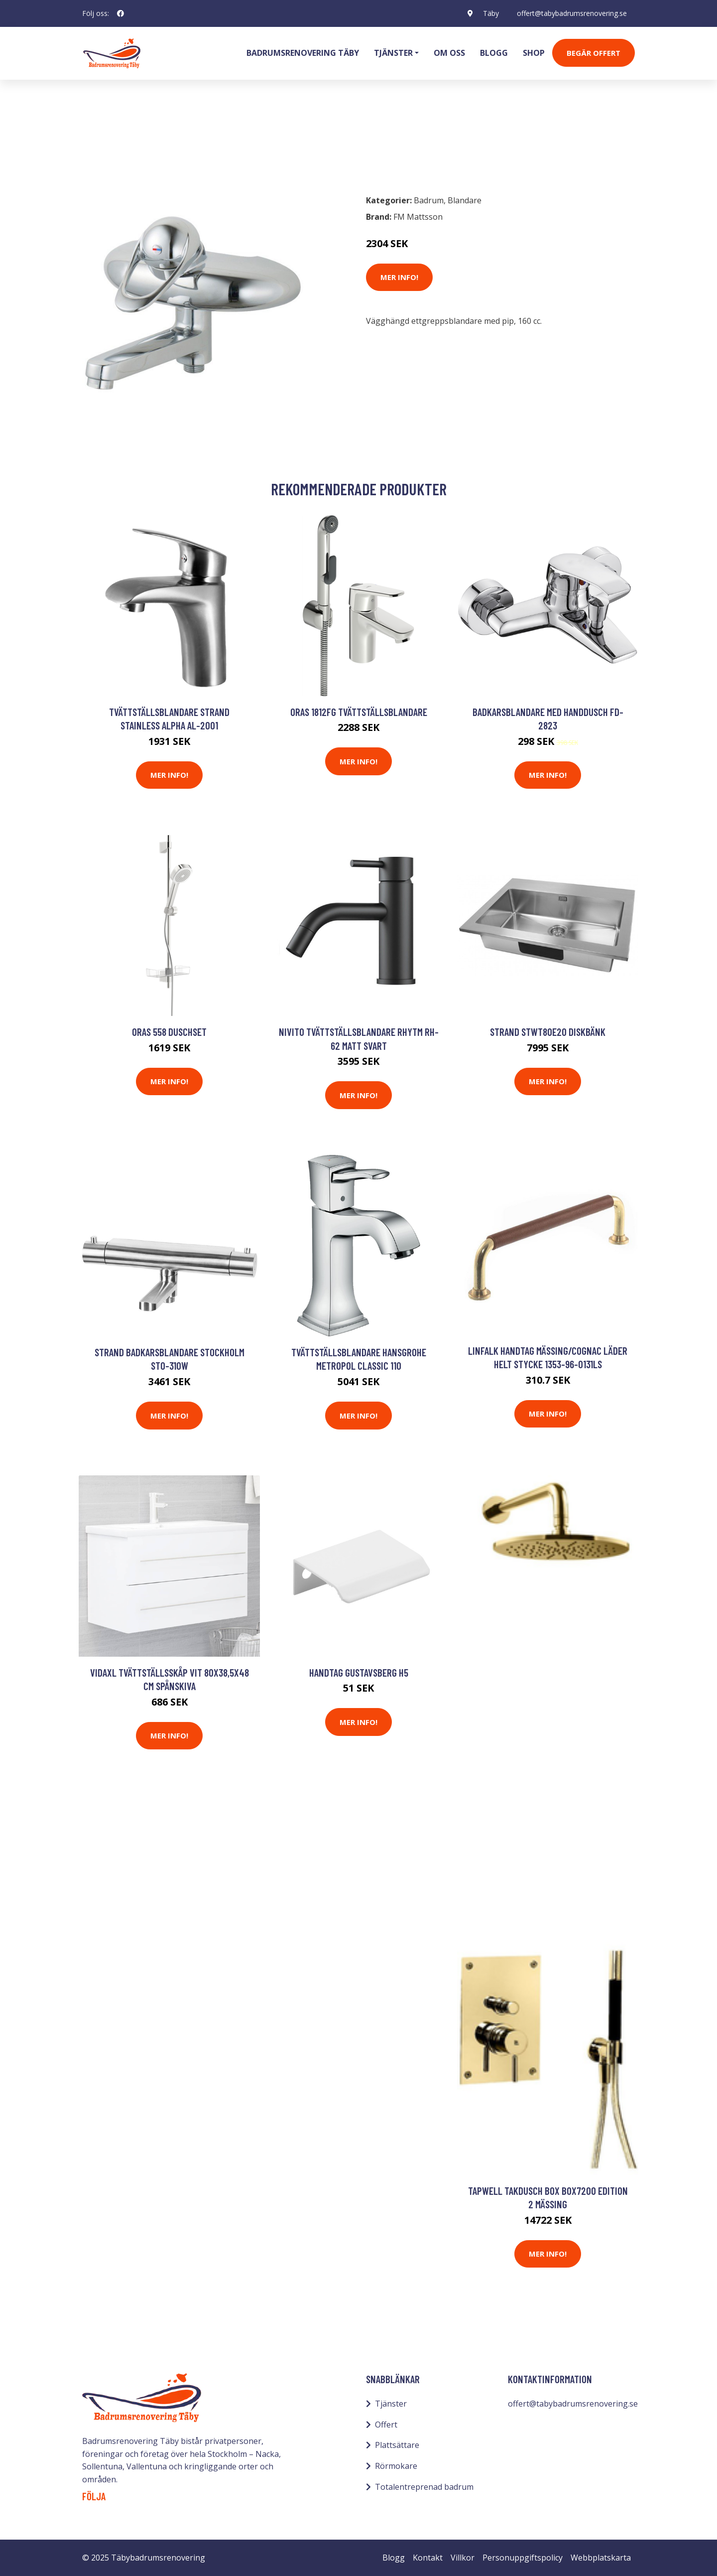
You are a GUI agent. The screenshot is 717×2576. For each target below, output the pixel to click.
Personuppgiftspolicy (522, 2557)
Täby (491, 13)
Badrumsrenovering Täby (302, 52)
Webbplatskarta (601, 2557)
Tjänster (391, 2403)
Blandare (151, 142)
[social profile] (120, 13)
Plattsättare (397, 2444)
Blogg (494, 52)
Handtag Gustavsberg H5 (358, 1672)
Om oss (449, 52)
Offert (386, 2424)
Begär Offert (593, 53)
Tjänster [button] (393, 52)
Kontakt (428, 2557)
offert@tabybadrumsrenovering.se (572, 13)
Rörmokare (396, 2465)
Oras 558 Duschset (169, 1031)
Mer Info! (399, 277)
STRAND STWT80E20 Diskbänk (547, 1031)
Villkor (463, 2557)
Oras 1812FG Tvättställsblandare (358, 712)
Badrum (108, 142)
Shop (534, 52)
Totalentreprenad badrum (424, 2486)
